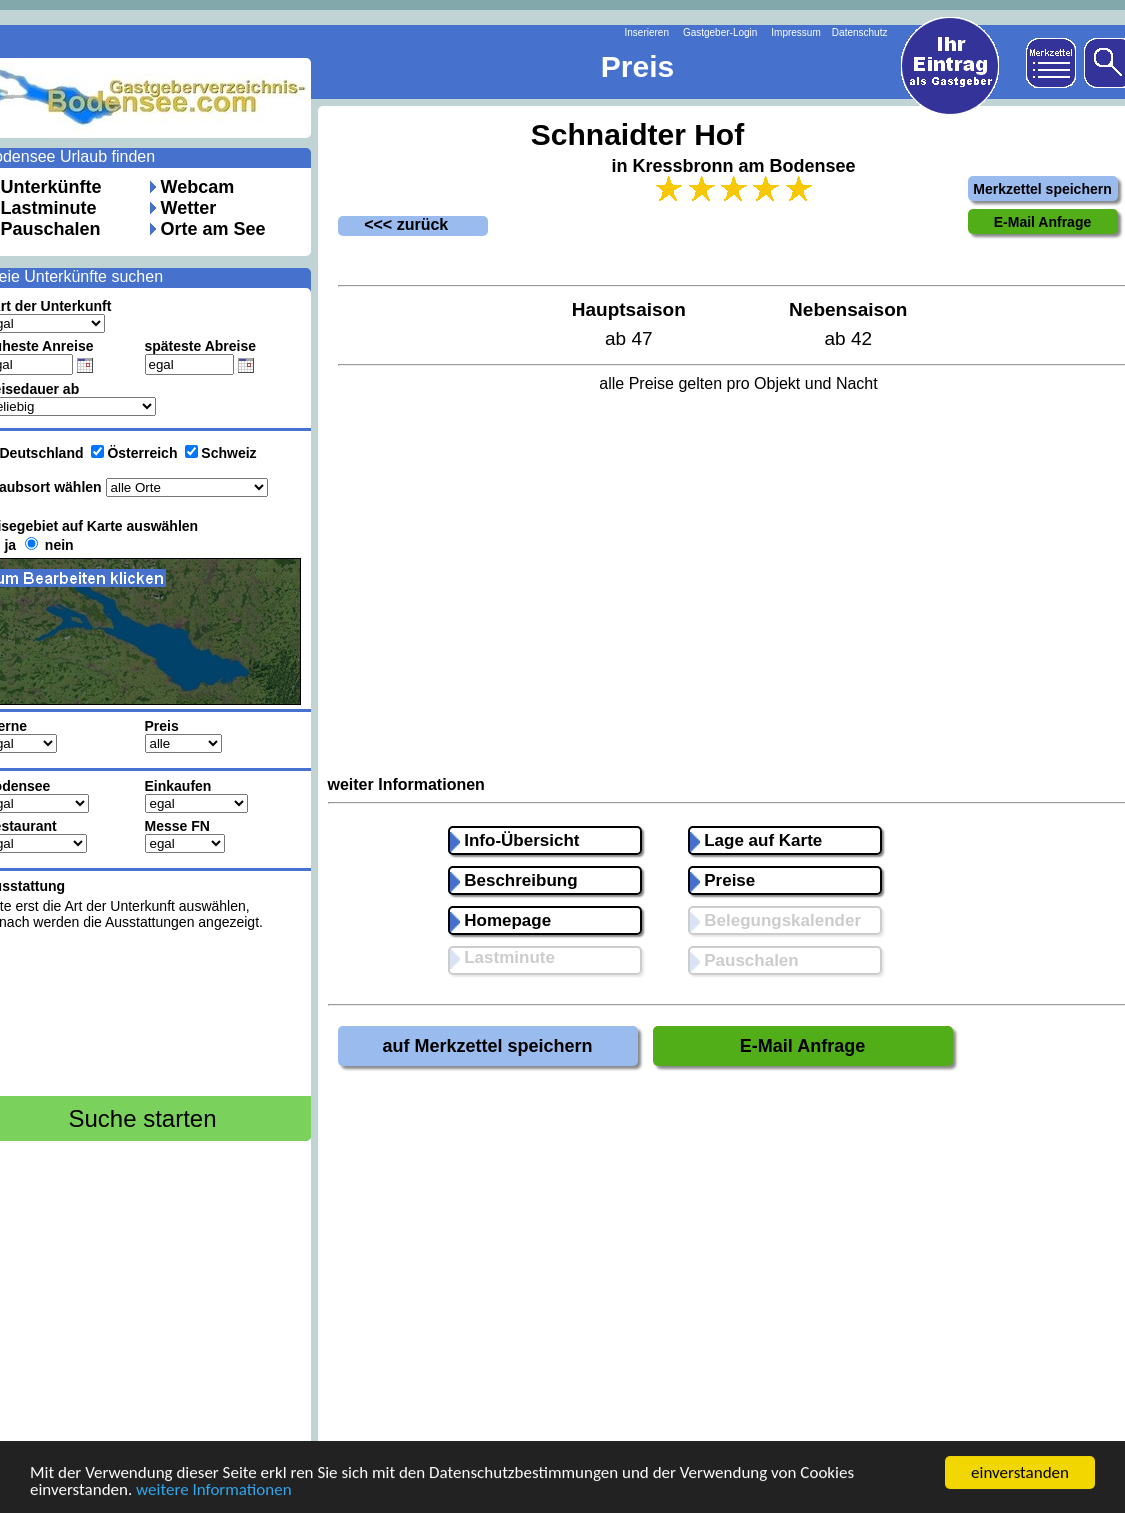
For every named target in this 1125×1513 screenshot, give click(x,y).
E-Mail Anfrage (802, 1046)
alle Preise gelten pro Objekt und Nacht (738, 383)
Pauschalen (51, 229)
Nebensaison (848, 309)
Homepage (501, 920)
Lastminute (49, 208)
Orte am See (213, 229)
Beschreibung (514, 880)
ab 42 (848, 338)
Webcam (198, 187)
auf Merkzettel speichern (487, 1046)
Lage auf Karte (756, 840)
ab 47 (629, 338)
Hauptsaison (629, 309)
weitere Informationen (214, 1491)
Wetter (189, 208)
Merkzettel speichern (1042, 189)
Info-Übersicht (515, 840)
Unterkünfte (51, 187)
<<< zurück (393, 224)
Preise (723, 880)
